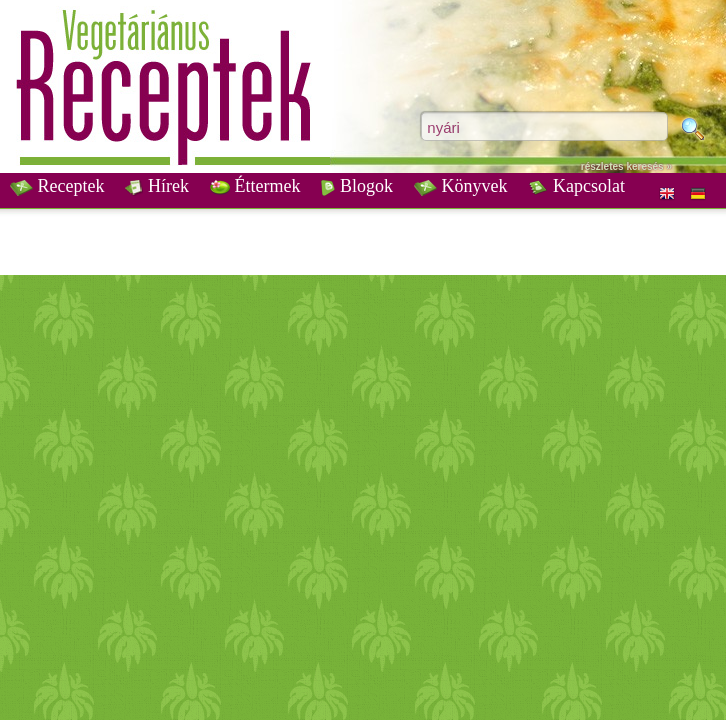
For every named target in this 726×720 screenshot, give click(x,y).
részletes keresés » (626, 166)
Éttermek (255, 186)
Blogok (357, 186)
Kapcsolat (576, 186)
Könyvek (461, 186)
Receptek (57, 186)
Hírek (156, 186)
